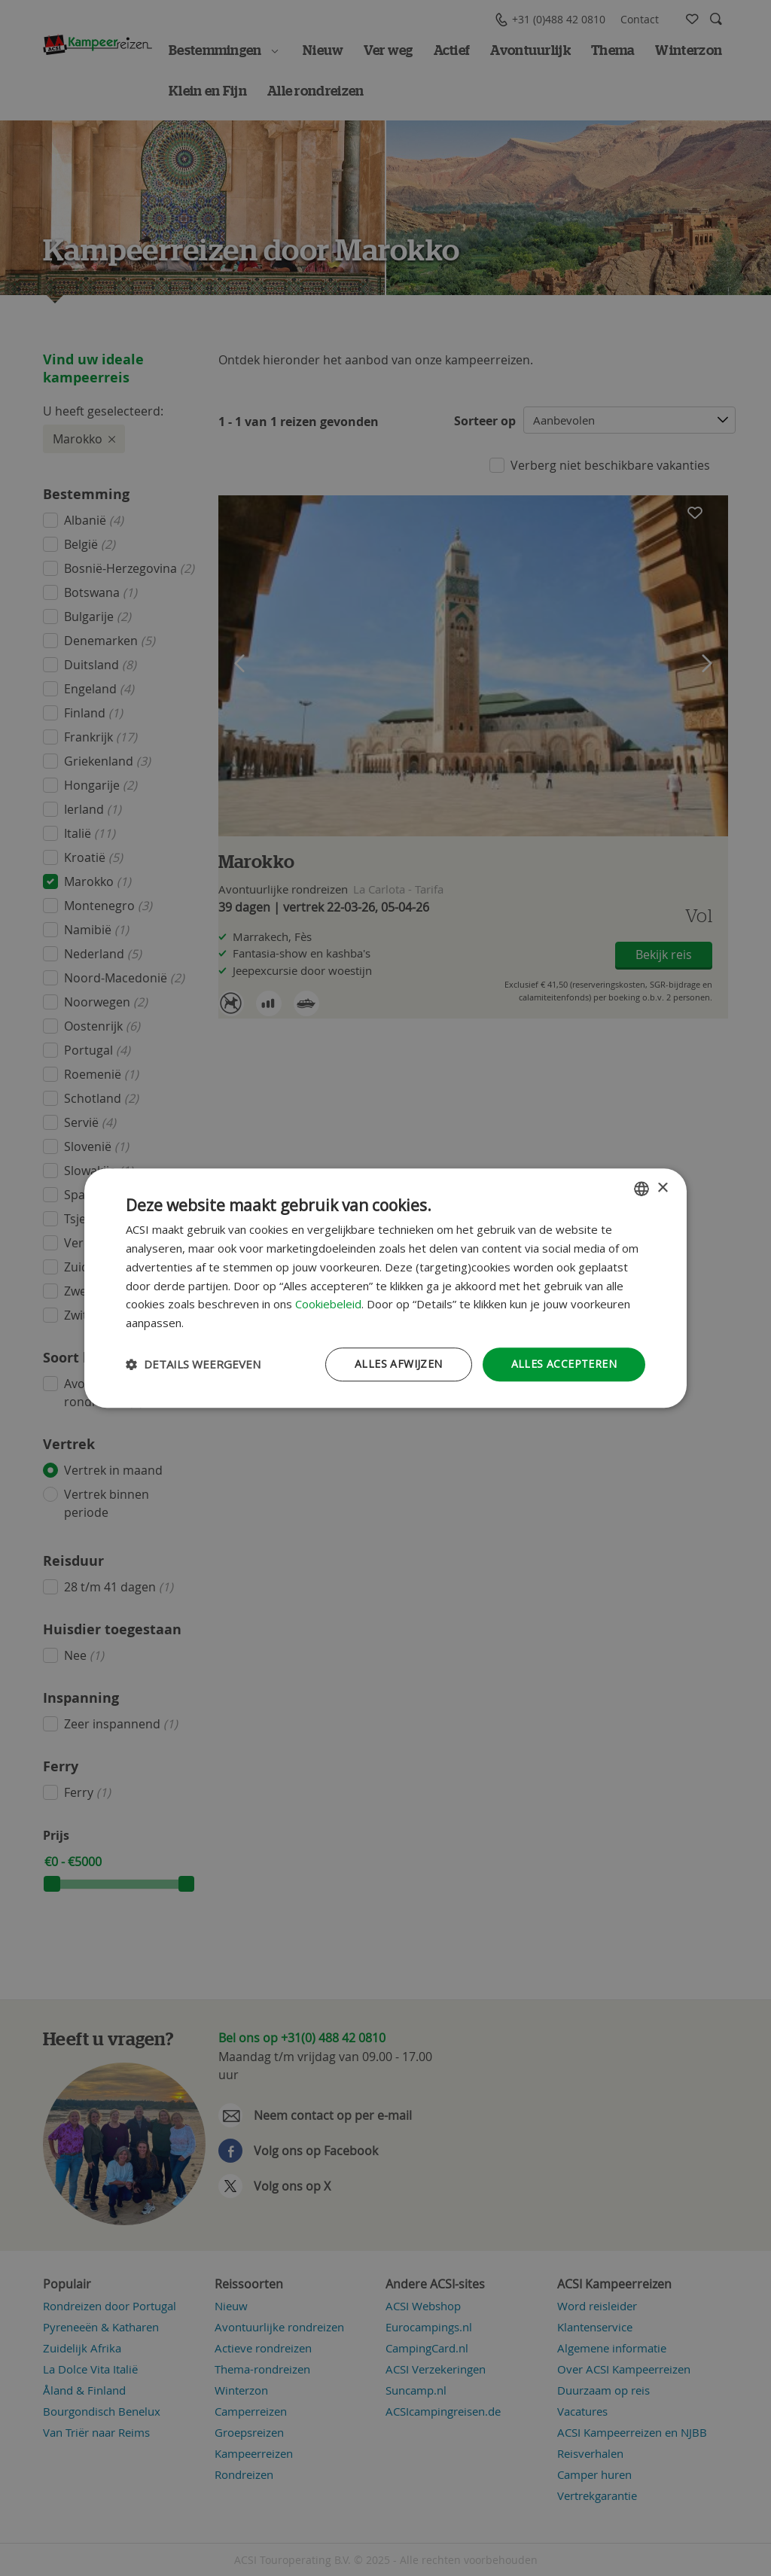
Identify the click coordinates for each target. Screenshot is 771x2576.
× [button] (662, 1188)
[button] (193, 1364)
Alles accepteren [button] (564, 1364)
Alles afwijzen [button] (399, 1364)
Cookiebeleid (328, 1304)
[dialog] (385, 1288)
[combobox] (641, 1188)
